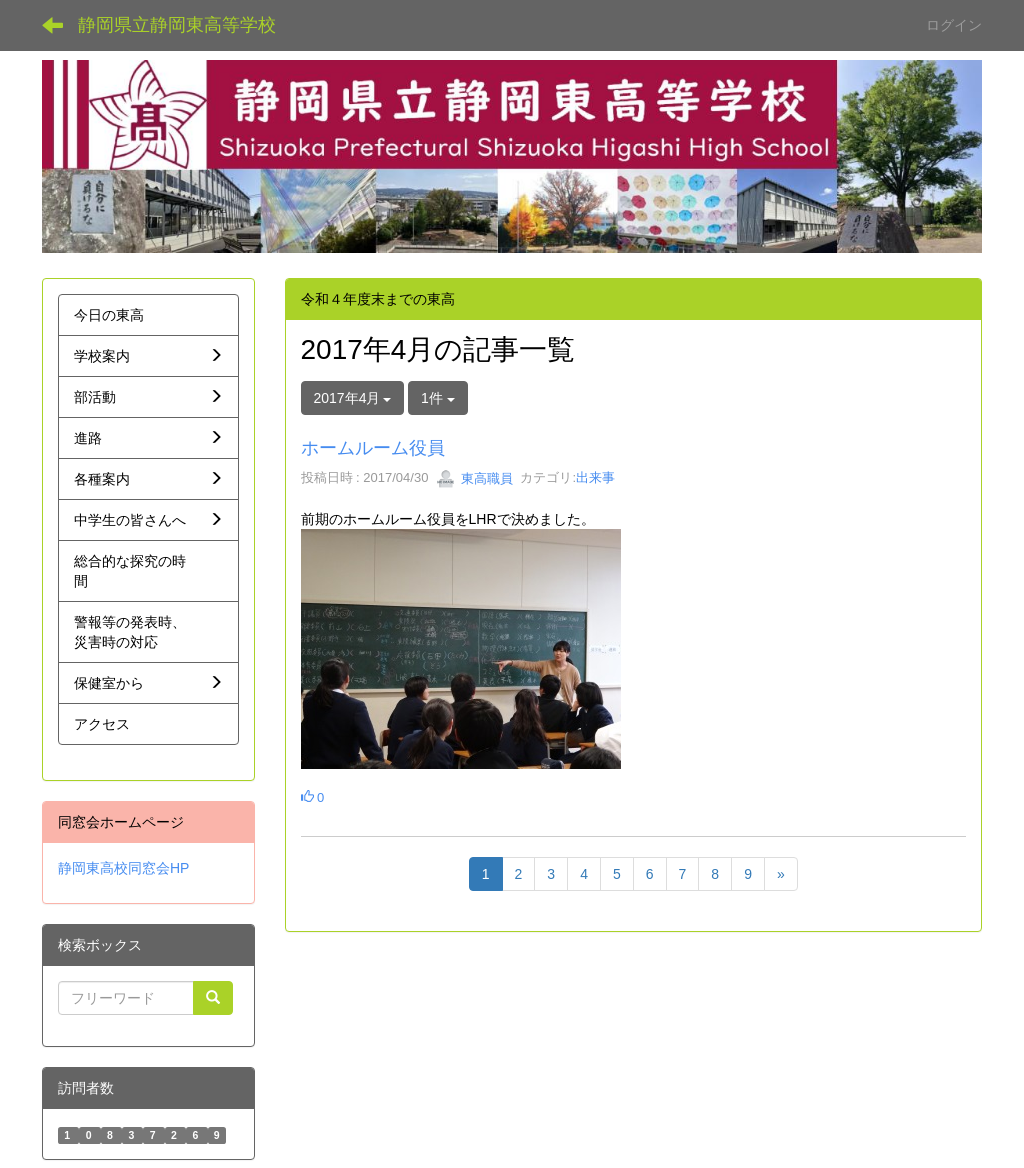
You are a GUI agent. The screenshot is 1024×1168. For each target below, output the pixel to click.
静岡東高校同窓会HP (123, 868)
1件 (438, 398)
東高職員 (475, 478)
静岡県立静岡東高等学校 (177, 25)
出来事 (595, 478)
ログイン (954, 25)
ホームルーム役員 (373, 448)
